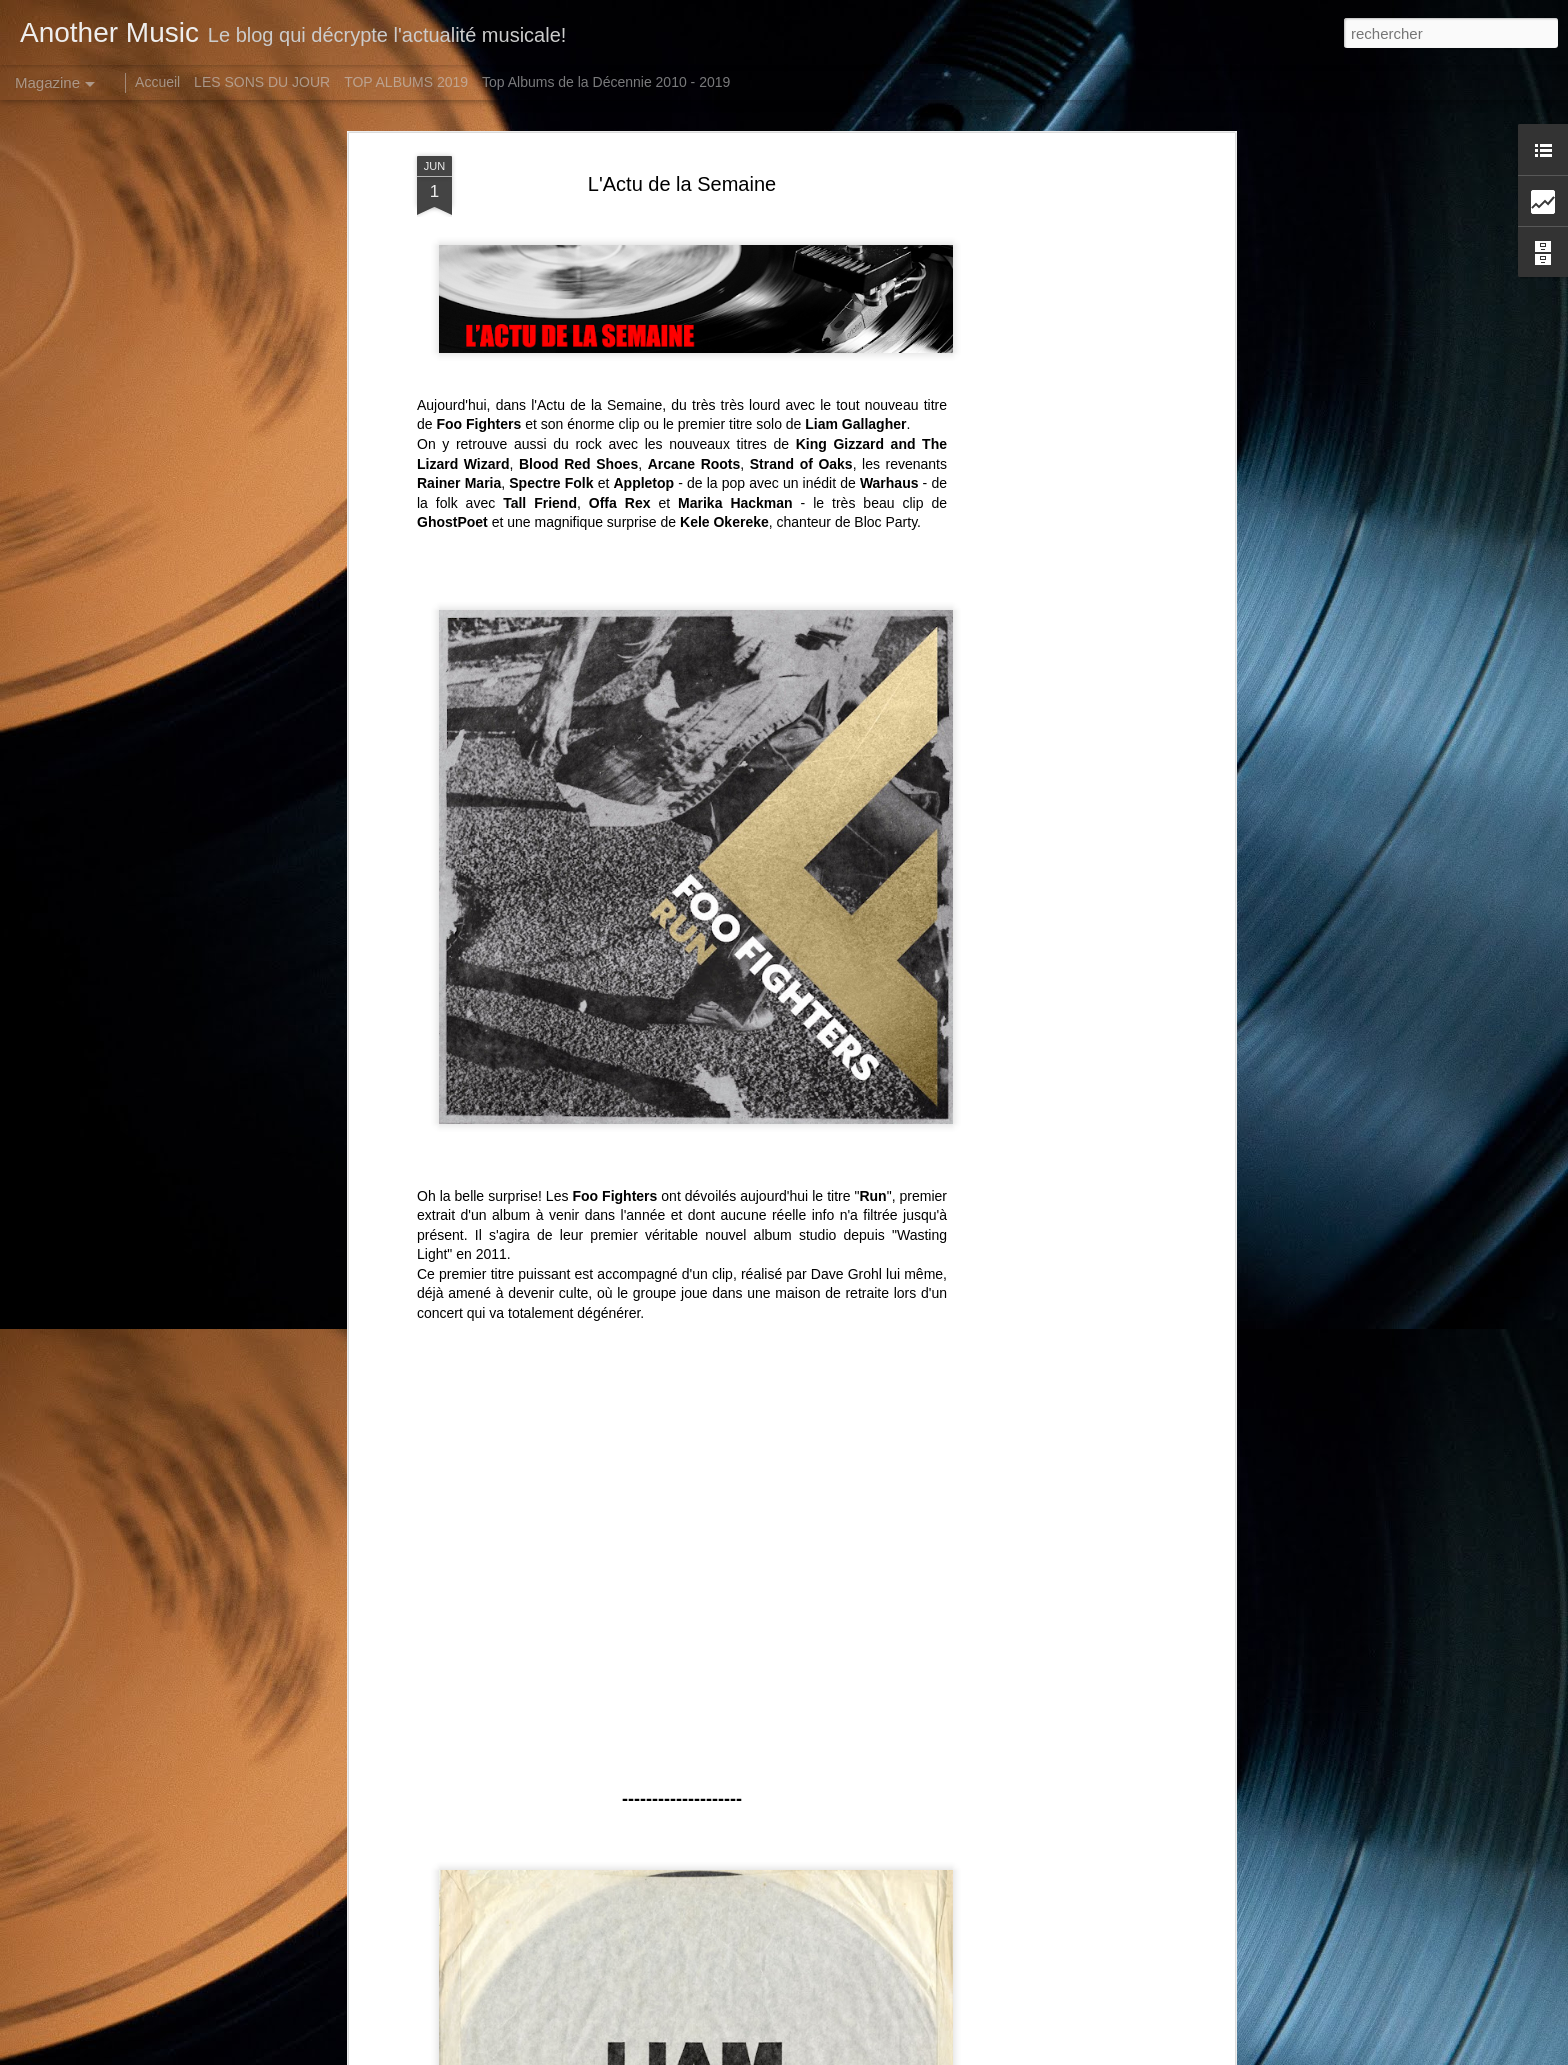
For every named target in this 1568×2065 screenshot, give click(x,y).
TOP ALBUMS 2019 (406, 82)
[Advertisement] (1057, 471)
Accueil (157, 82)
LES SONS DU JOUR (262, 82)
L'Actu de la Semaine (682, 184)
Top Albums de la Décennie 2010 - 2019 (606, 82)
